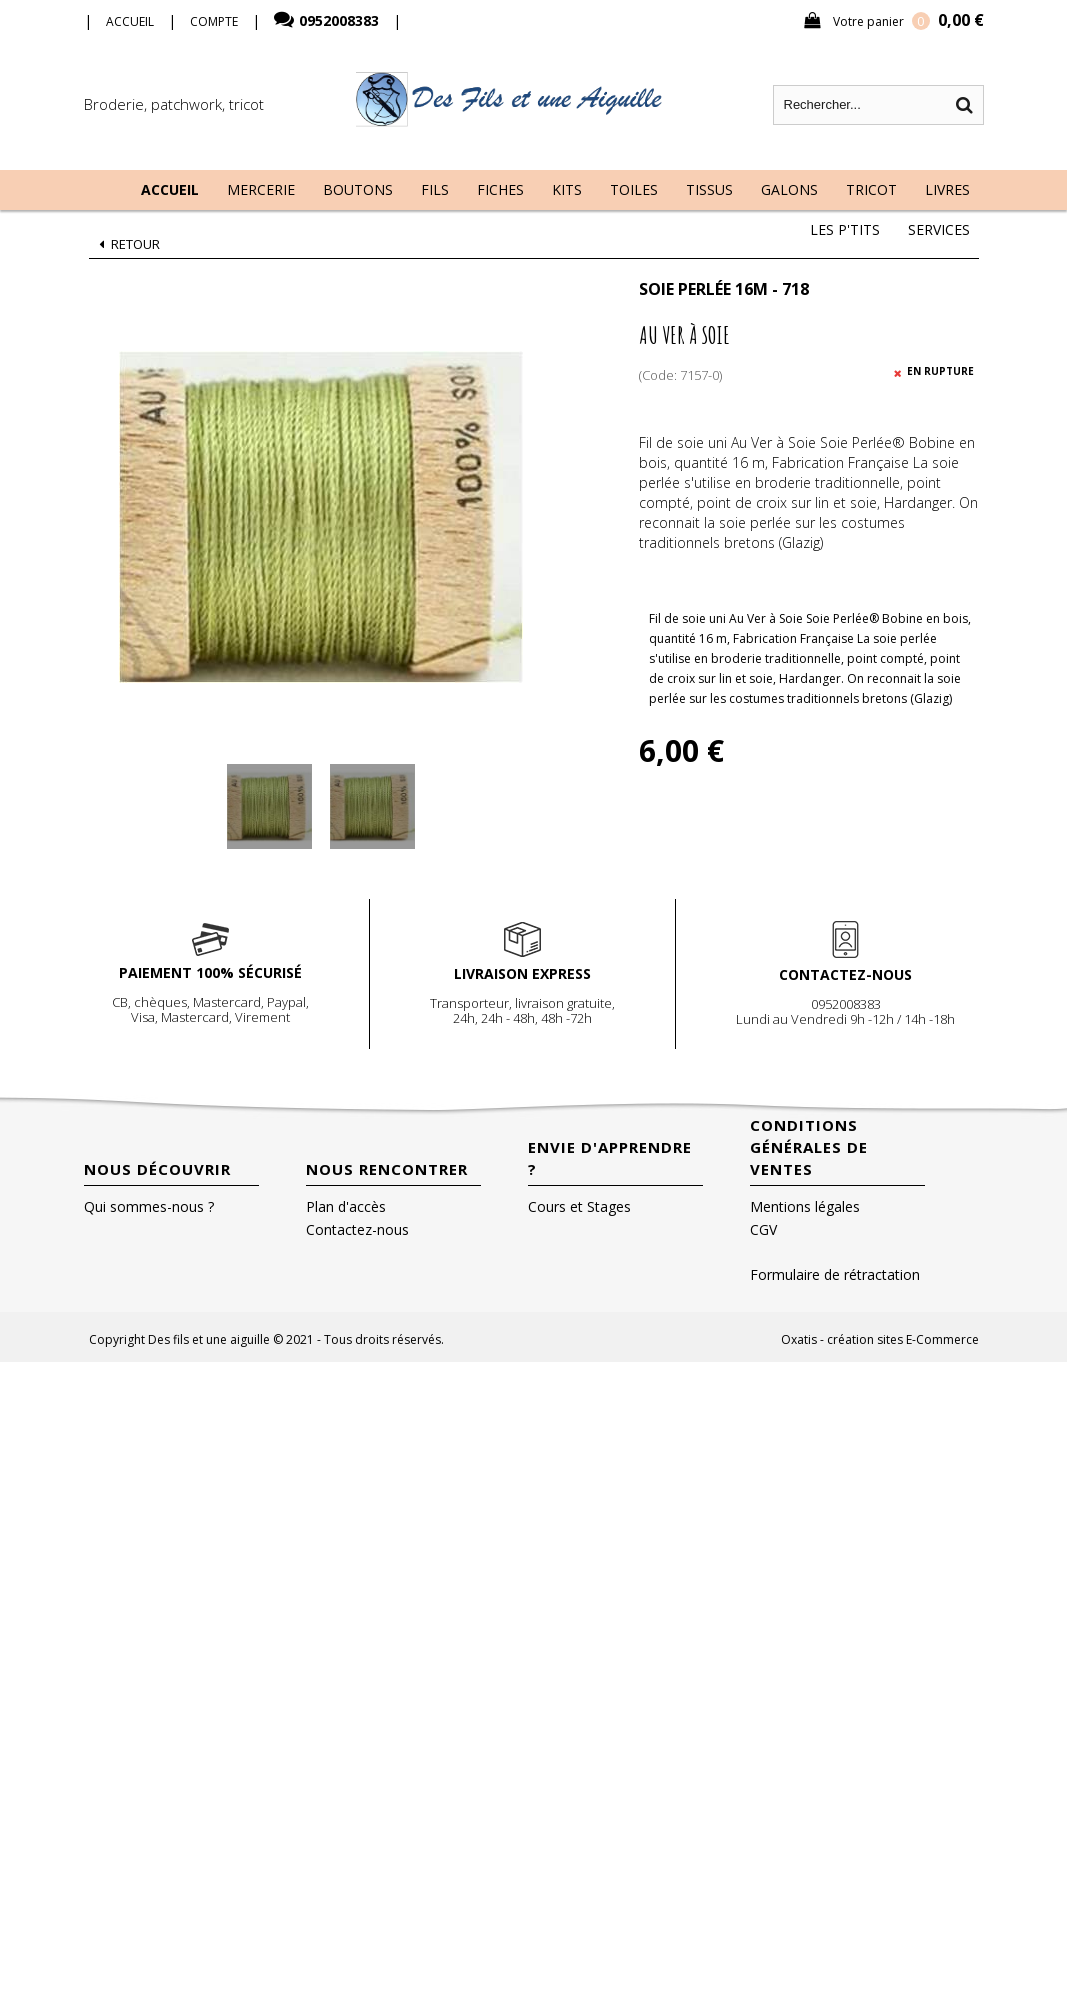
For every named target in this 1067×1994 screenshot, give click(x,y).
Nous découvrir (157, 1169)
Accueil (170, 189)
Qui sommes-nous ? (149, 1206)
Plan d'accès (346, 1206)
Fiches (500, 189)
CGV (763, 1229)
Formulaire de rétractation (835, 1274)
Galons (789, 189)
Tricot (871, 189)
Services (939, 229)
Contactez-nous (357, 1229)
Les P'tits (845, 229)
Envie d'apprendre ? (610, 1158)
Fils (435, 189)
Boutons (358, 189)
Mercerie (261, 189)
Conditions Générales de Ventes (809, 1147)
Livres (947, 189)
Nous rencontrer (387, 1169)
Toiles (634, 189)
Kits (567, 189)
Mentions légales (805, 1206)
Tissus (709, 189)
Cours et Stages (579, 1206)
